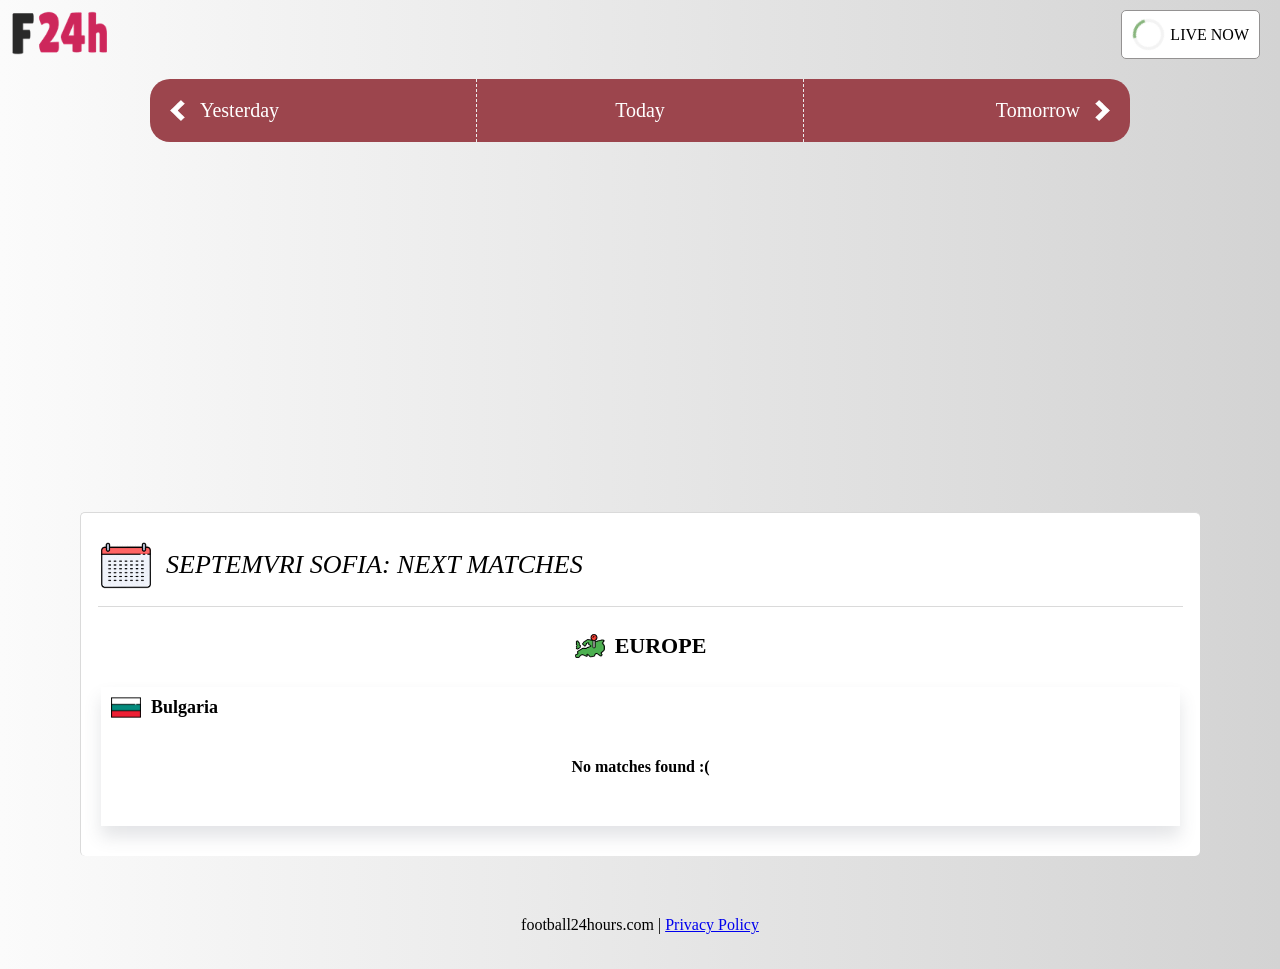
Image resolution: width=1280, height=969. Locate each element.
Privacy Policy (712, 924)
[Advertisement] (640, 312)
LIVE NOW (1190, 35)
